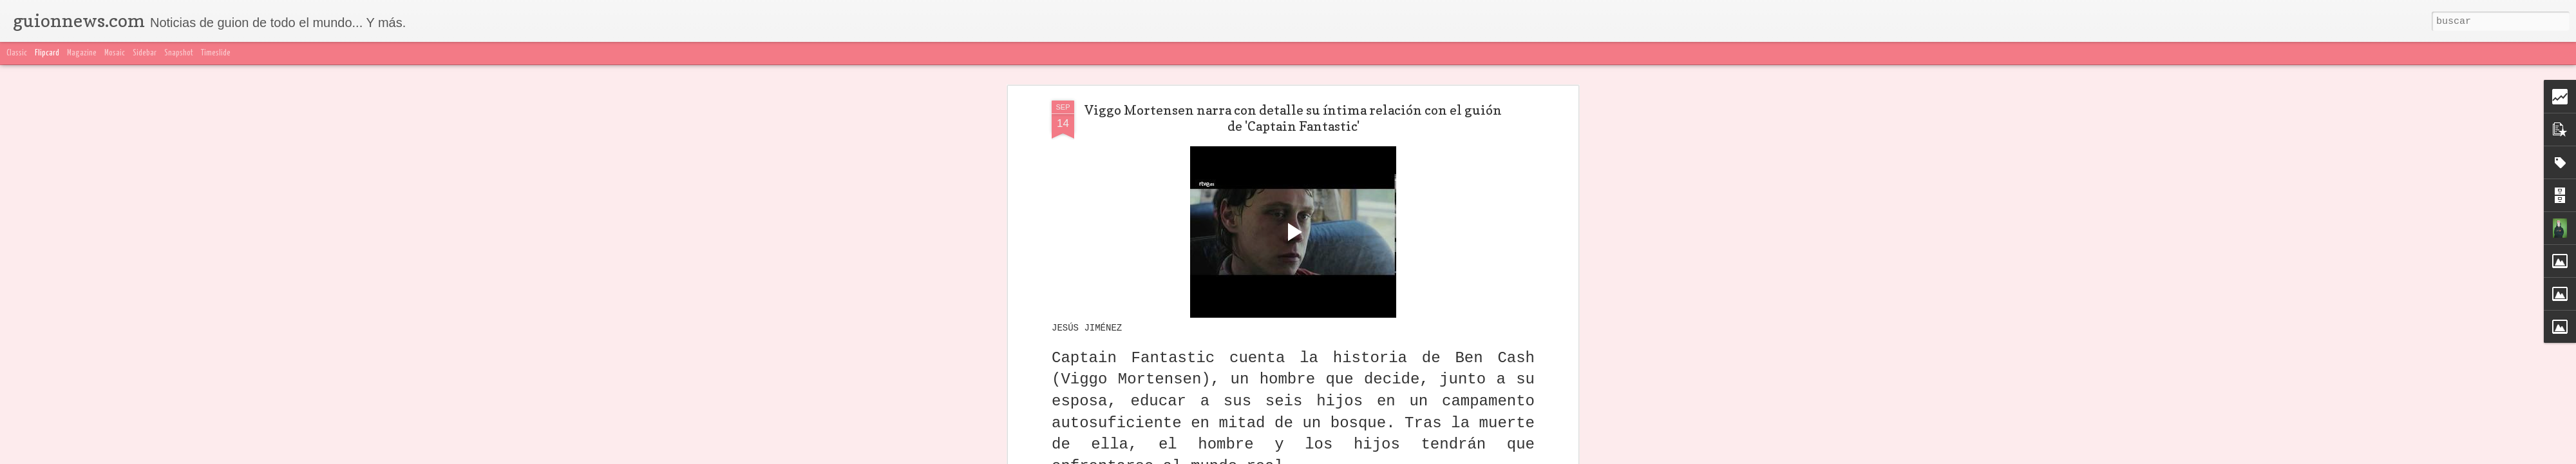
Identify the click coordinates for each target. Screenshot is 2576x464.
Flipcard (47, 53)
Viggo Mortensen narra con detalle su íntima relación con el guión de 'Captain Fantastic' (1293, 118)
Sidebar (144, 53)
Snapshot (178, 53)
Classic (16, 53)
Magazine (82, 53)
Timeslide (216, 53)
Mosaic (114, 53)
